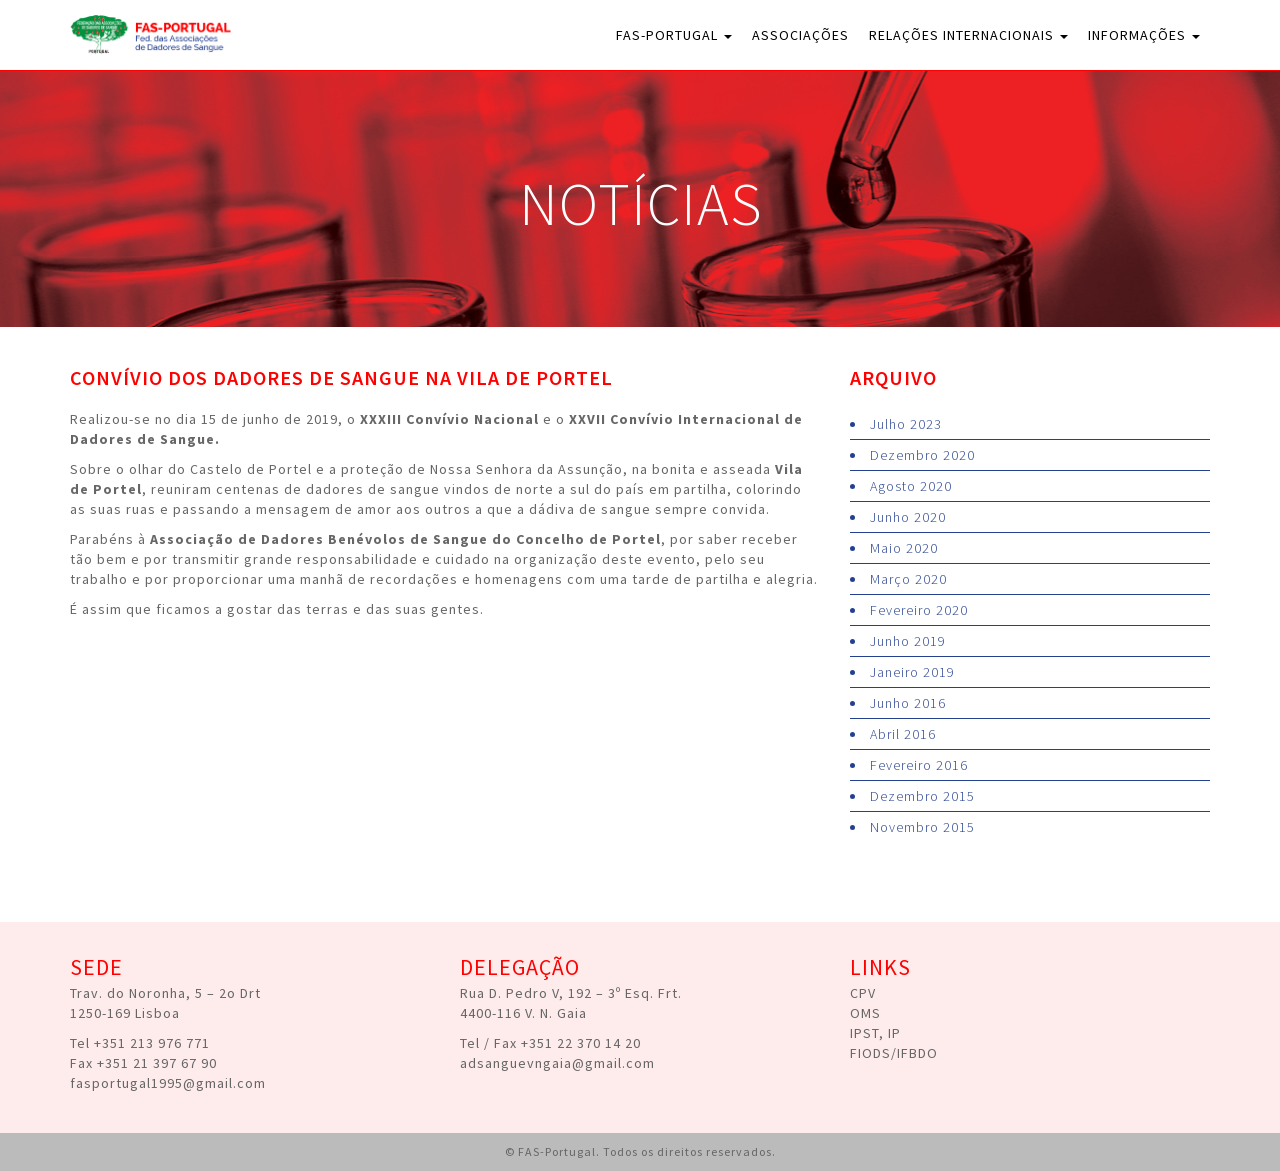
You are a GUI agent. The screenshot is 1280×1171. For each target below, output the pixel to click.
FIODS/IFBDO (894, 1053)
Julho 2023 (906, 424)
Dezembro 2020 (922, 455)
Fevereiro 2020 (919, 610)
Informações (1144, 35)
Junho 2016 (908, 703)
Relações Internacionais (968, 35)
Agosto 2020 (911, 486)
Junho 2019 (908, 641)
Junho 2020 (908, 517)
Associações (800, 35)
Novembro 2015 (922, 827)
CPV (863, 993)
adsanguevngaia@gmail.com (557, 1063)
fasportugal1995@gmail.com (168, 1083)
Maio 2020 (904, 548)
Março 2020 (908, 579)
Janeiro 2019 (912, 672)
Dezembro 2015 (922, 796)
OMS (865, 1013)
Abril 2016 (903, 734)
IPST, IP (875, 1033)
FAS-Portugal (674, 35)
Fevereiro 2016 (919, 765)
